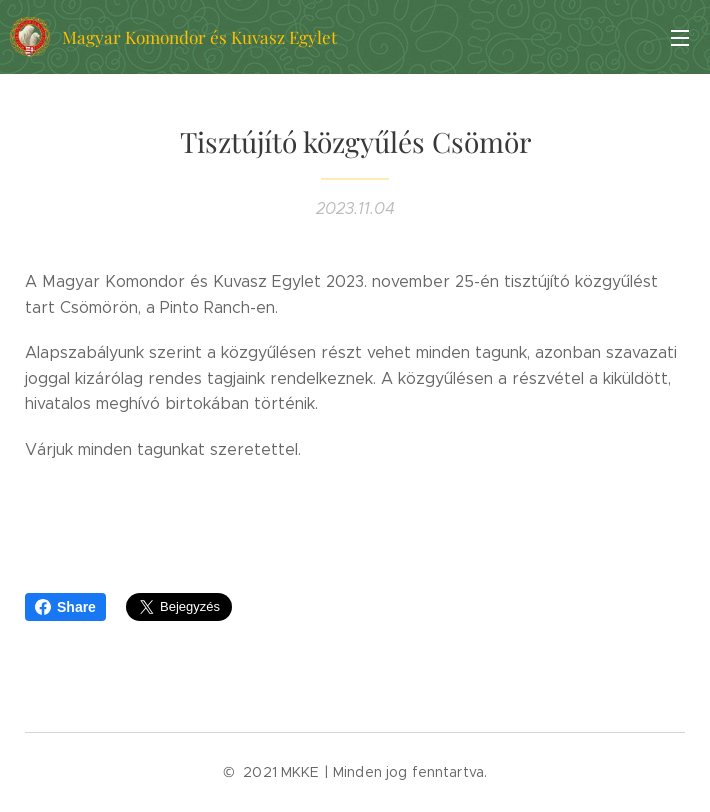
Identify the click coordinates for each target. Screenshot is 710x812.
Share (65, 607)
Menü (680, 38)
